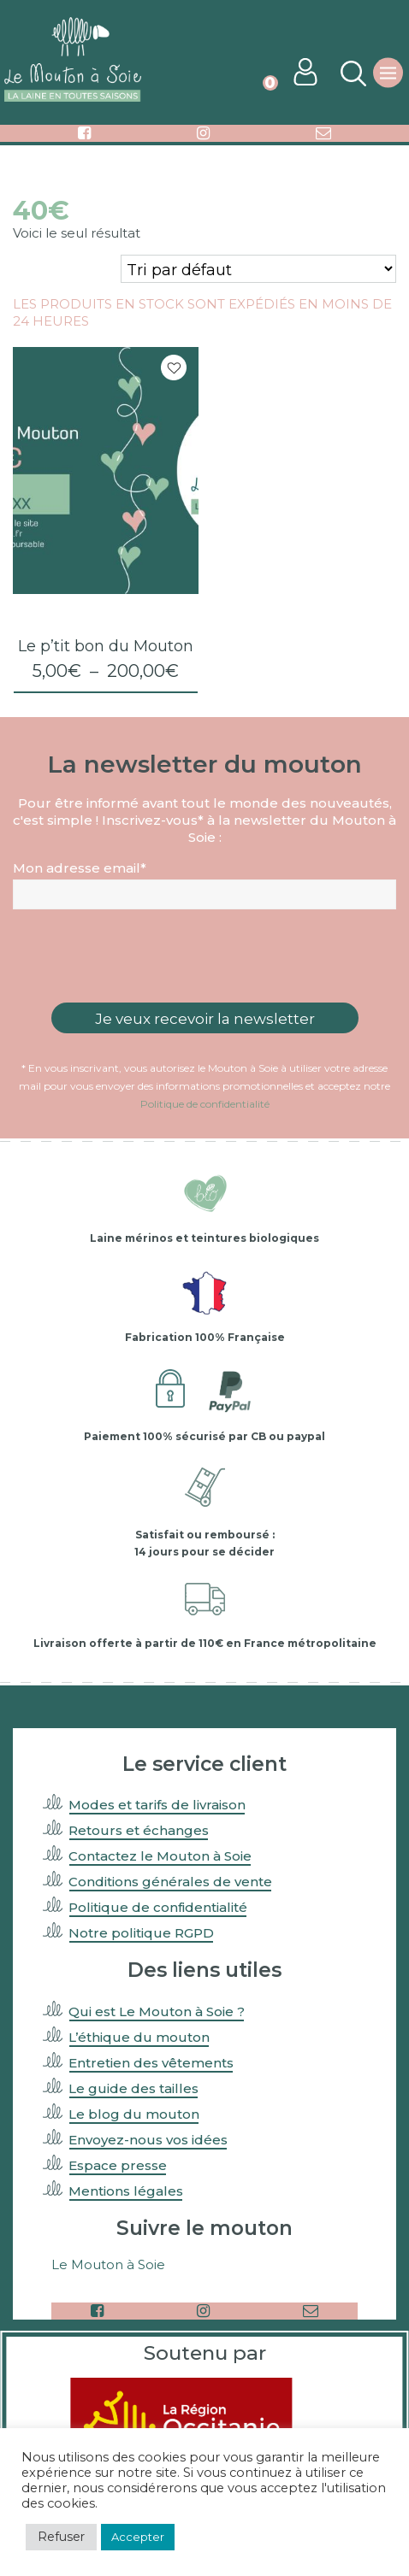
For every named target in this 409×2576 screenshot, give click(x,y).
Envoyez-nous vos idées (148, 2140)
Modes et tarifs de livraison (157, 1805)
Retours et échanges (138, 1830)
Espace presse (117, 2165)
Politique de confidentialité (205, 1103)
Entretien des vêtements (151, 2063)
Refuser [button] (61, 2536)
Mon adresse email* (79, 868)
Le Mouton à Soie (108, 2264)
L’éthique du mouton (139, 2037)
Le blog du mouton (133, 2114)
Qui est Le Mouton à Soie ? (156, 2011)
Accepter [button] (137, 2537)
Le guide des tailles (133, 2088)
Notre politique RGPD (141, 1933)
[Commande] (258, 269)
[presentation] (204, 956)
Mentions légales (125, 2191)
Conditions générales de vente (170, 1881)
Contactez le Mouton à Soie (160, 1856)
